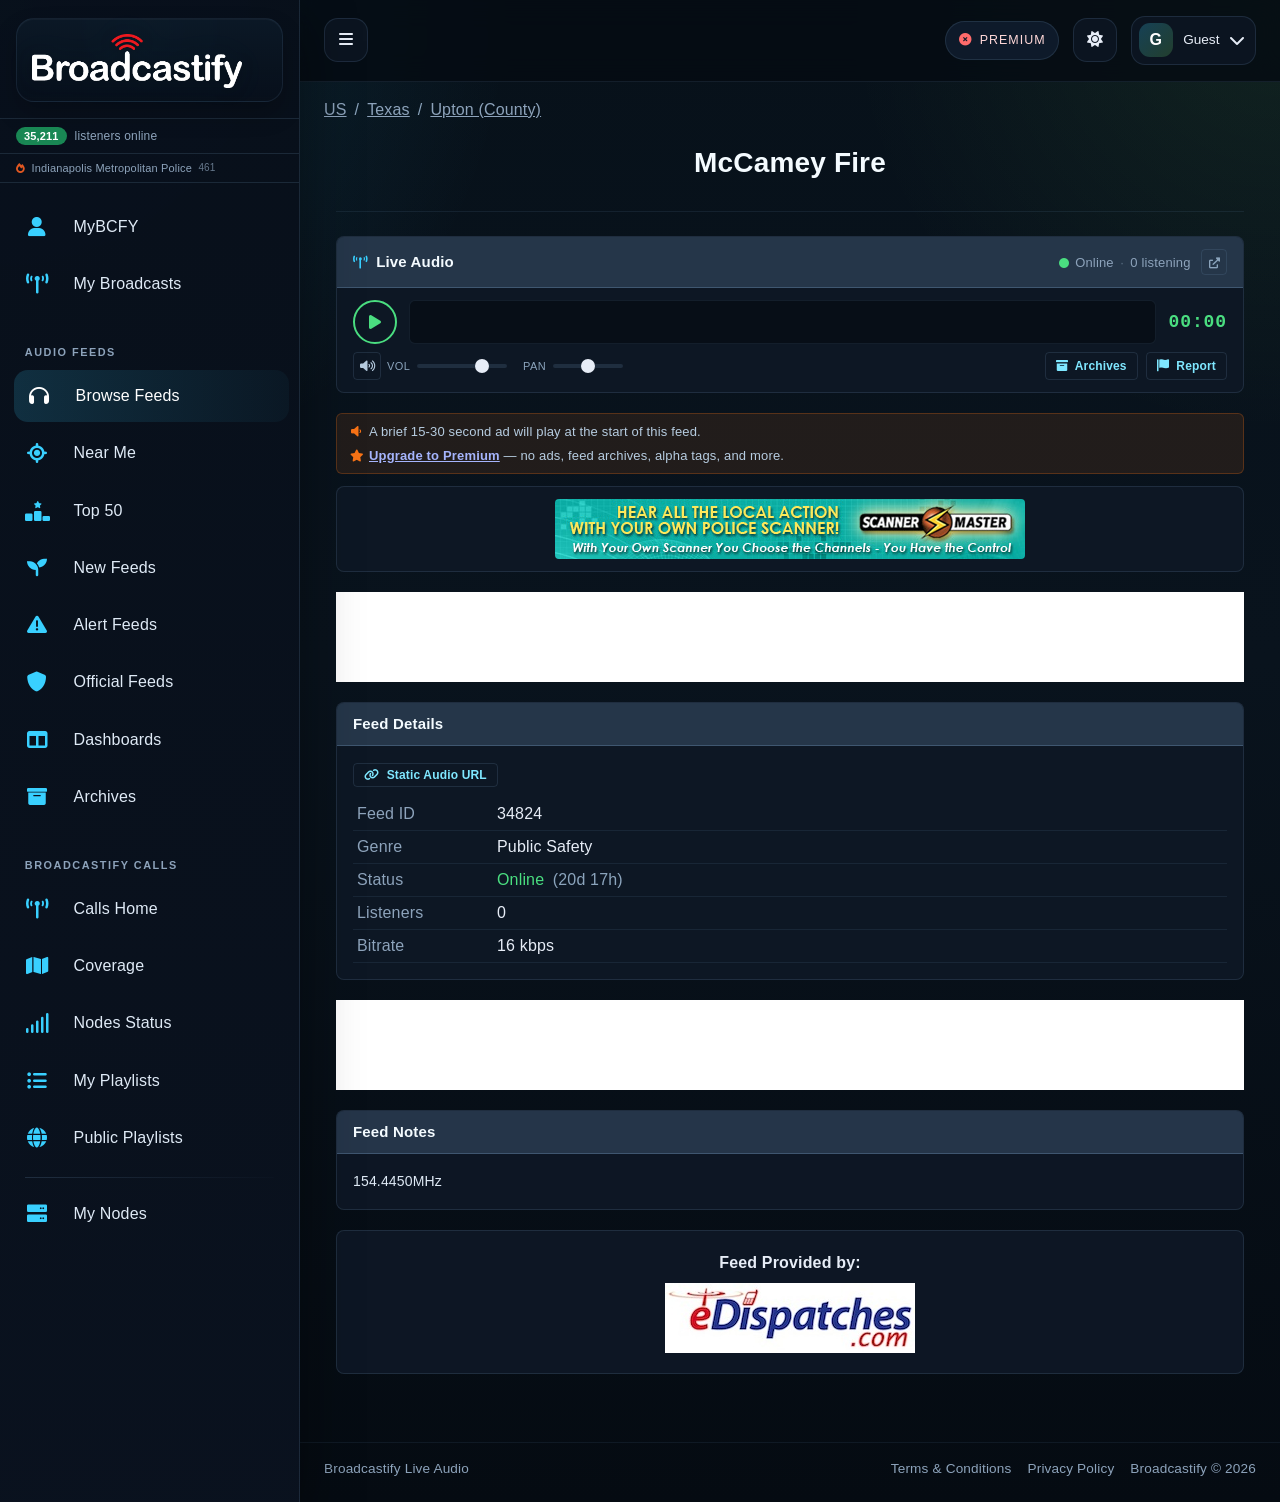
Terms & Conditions (951, 1468)
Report (1186, 366)
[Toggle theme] (1095, 40)
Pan (534, 366)
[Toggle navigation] (346, 40)
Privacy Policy (1071, 1468)
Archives (1091, 366)
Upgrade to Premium (434, 455)
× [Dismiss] (1212, 297)
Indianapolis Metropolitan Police (112, 168)
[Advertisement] (790, 637)
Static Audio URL (425, 775)
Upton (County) (485, 109)
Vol (398, 366)
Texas (388, 109)
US (335, 109)
